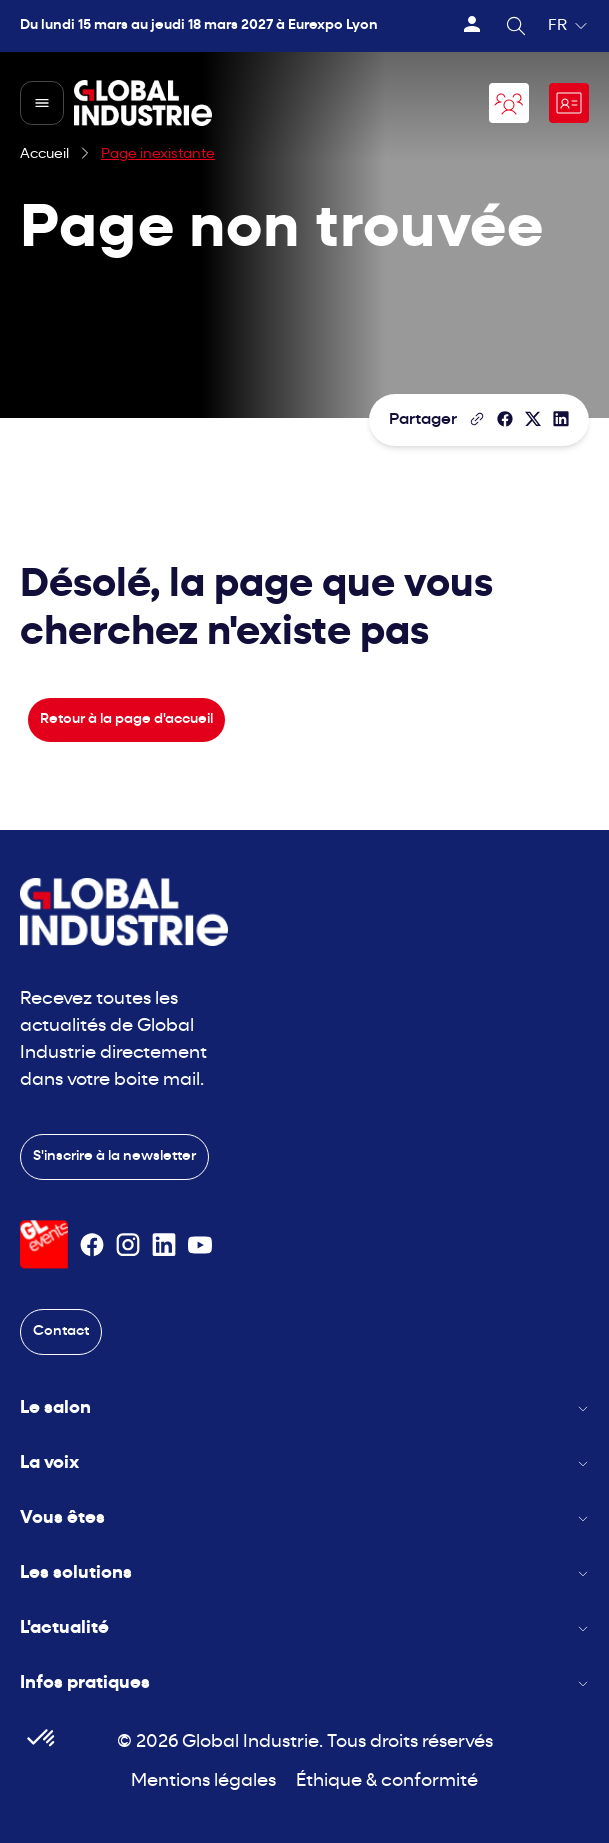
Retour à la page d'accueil (126, 719)
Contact (61, 1331)
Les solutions (304, 1573)
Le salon (304, 1408)
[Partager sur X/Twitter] (533, 419)
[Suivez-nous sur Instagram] (128, 1245)
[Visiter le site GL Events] (44, 1244)
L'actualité (304, 1628)
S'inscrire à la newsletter (114, 1156)
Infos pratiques (304, 1683)
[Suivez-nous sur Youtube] (200, 1245)
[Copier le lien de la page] (477, 419)
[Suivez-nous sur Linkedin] (164, 1245)
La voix (304, 1463)
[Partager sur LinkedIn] (561, 419)
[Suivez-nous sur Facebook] (92, 1245)
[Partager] (505, 419)
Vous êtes (304, 1518)
